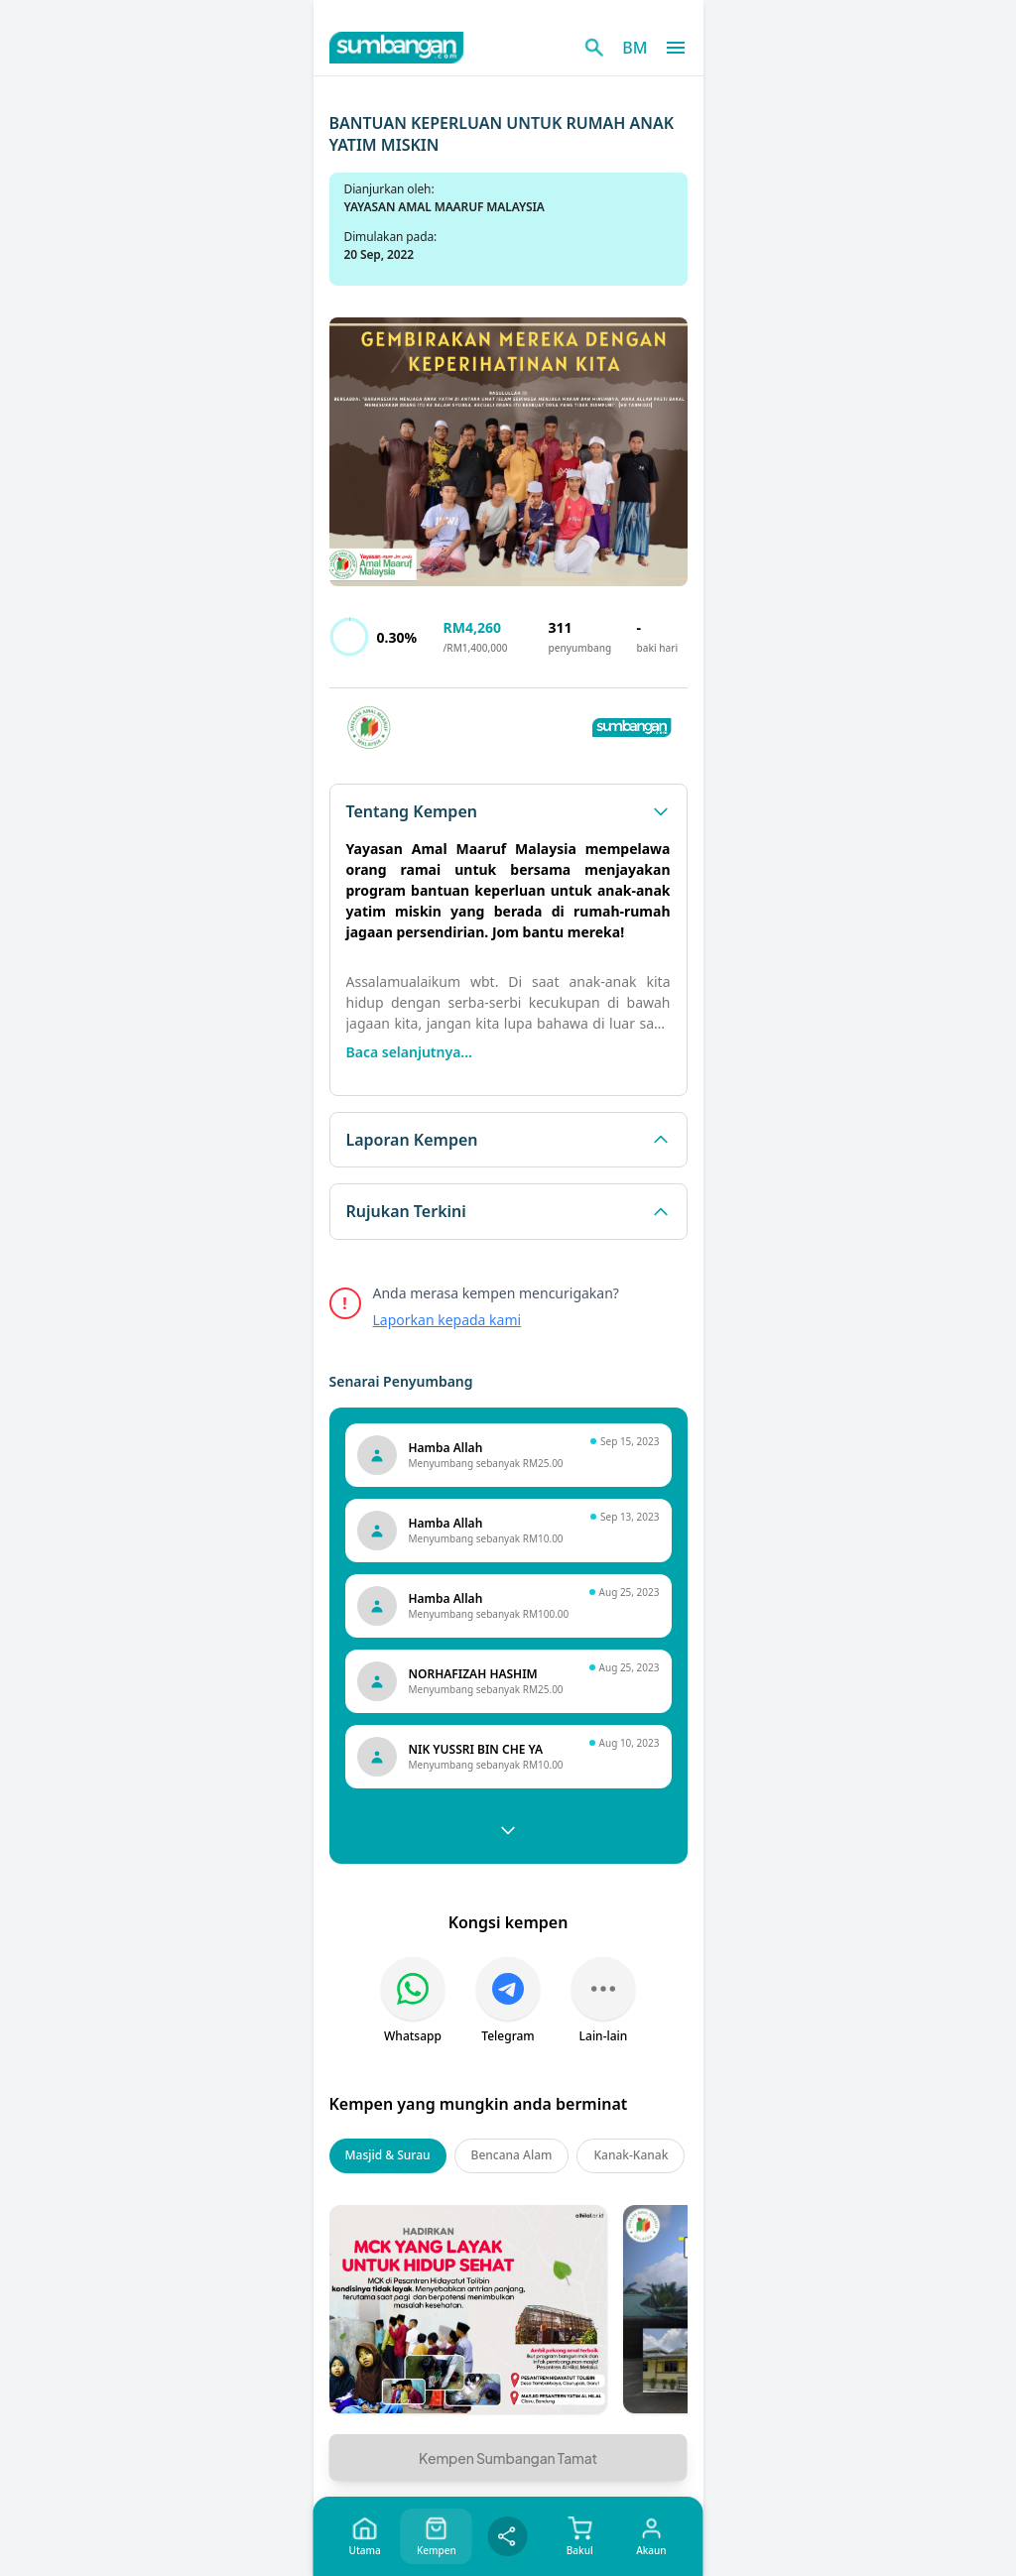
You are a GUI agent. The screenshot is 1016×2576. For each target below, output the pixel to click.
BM (634, 48)
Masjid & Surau (388, 2155)
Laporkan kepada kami (447, 1319)
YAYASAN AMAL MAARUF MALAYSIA (444, 206)
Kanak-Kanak (630, 2155)
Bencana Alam (512, 2155)
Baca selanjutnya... (409, 1052)
